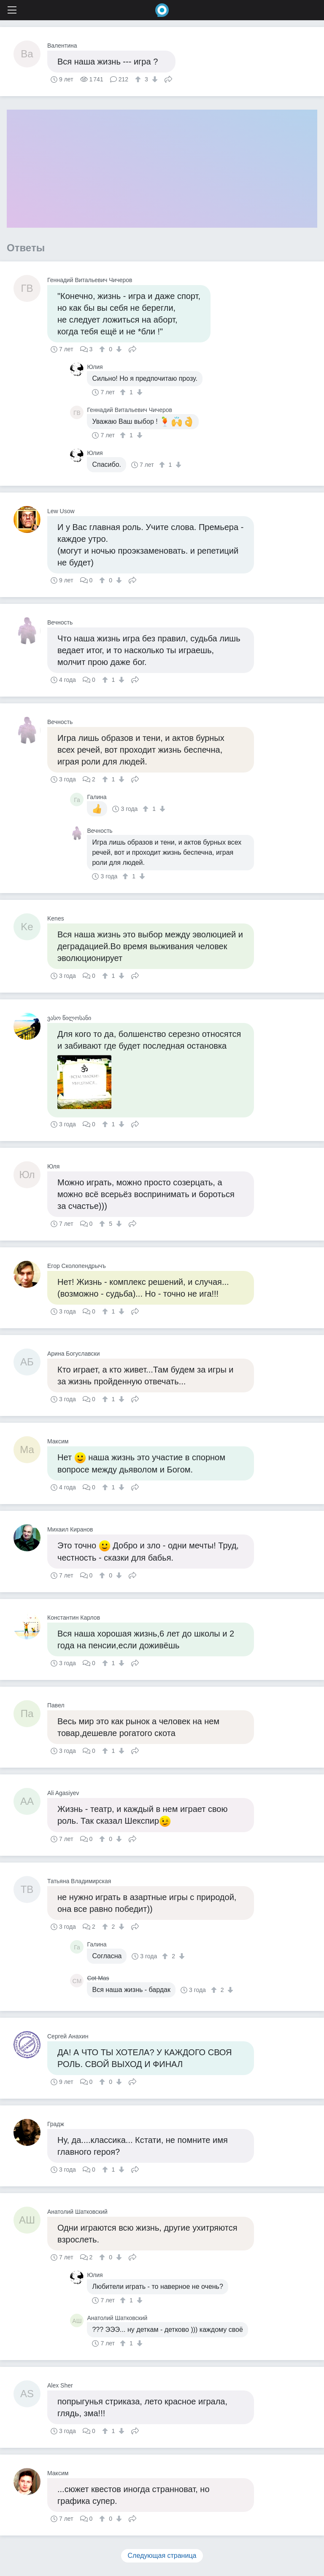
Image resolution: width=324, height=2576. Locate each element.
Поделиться (168, 78)
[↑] (139, 79)
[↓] (154, 79)
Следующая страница (162, 2555)
